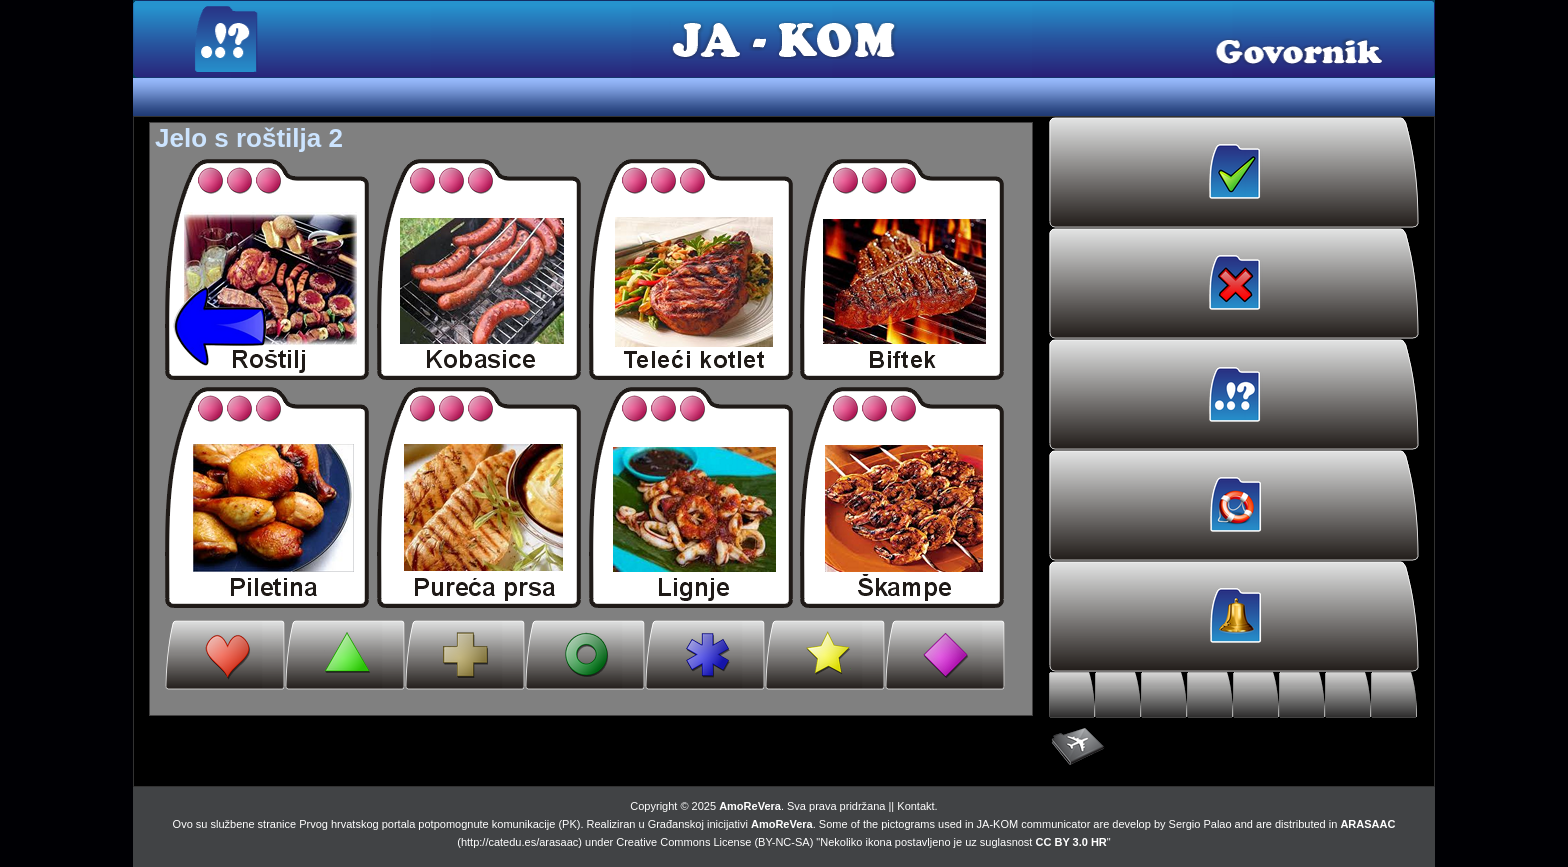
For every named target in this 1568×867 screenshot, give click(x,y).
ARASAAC (1367, 824)
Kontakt (915, 806)
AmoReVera (750, 806)
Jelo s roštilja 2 (249, 138)
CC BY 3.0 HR (1071, 842)
